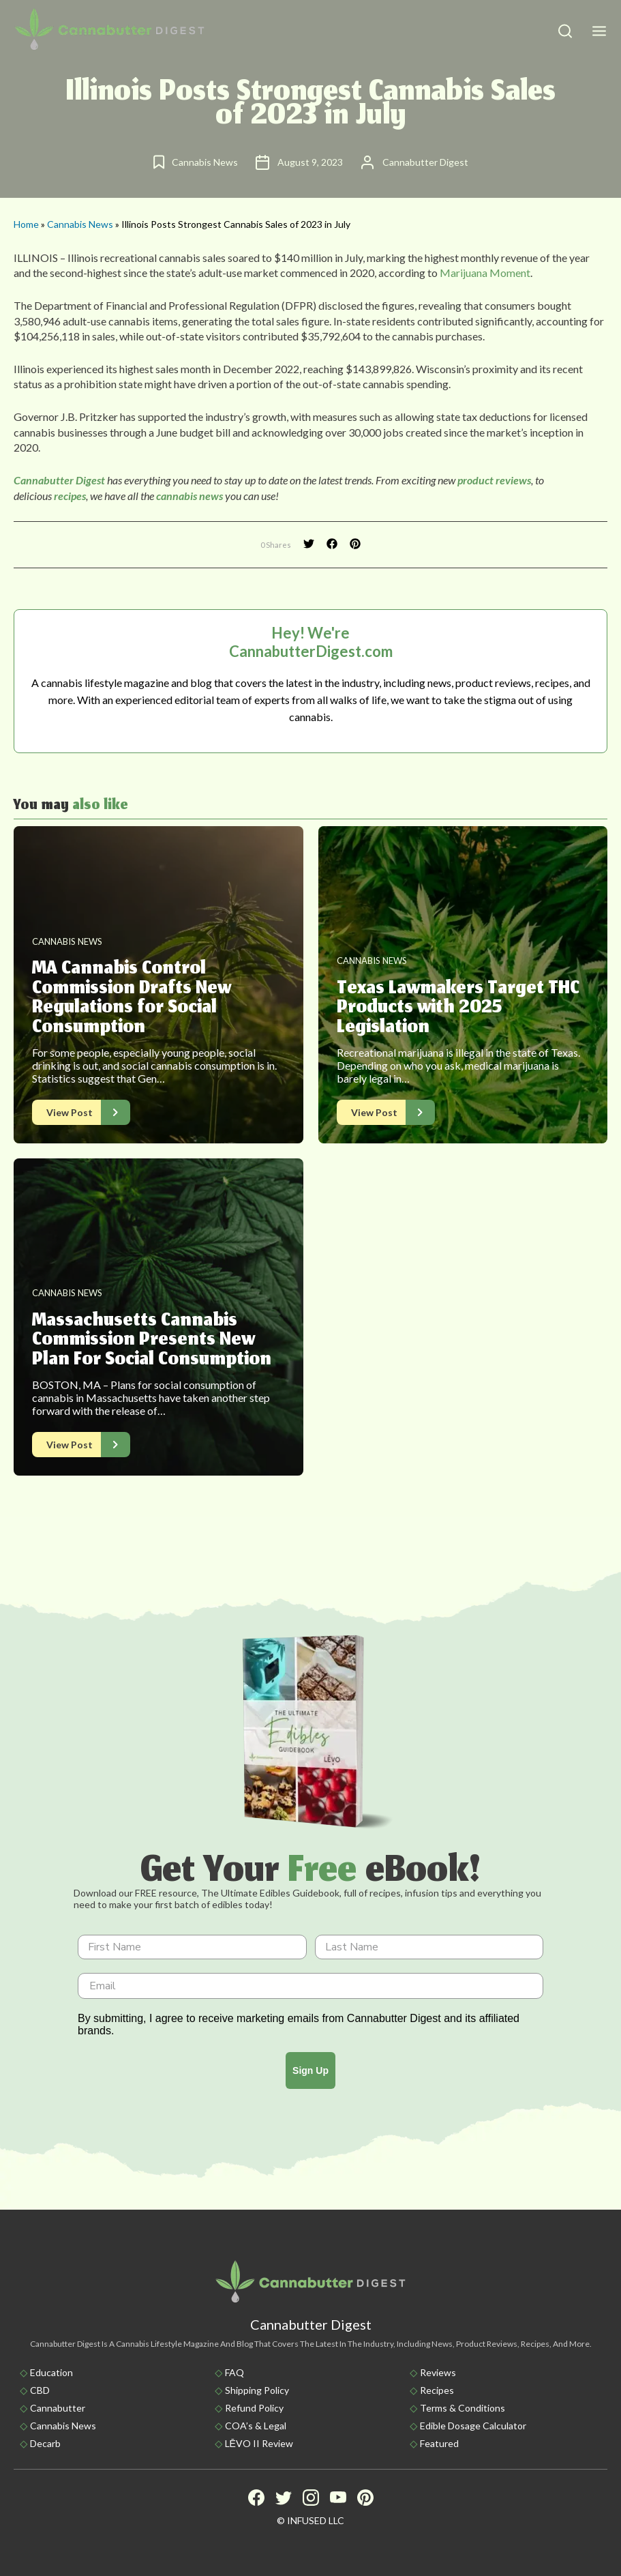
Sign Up (310, 2070)
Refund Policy (254, 2408)
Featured (439, 2443)
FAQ (234, 2372)
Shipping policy (257, 2390)
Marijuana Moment (485, 272)
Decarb (45, 2443)
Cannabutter (57, 2408)
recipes (70, 495)
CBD (40, 2390)
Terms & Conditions (462, 2408)
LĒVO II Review (259, 2443)
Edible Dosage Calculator (473, 2425)
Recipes (437, 2390)
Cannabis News (80, 224)
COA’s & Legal (255, 2425)
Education (51, 2372)
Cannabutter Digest (59, 479)
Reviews (438, 2372)
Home (26, 224)
